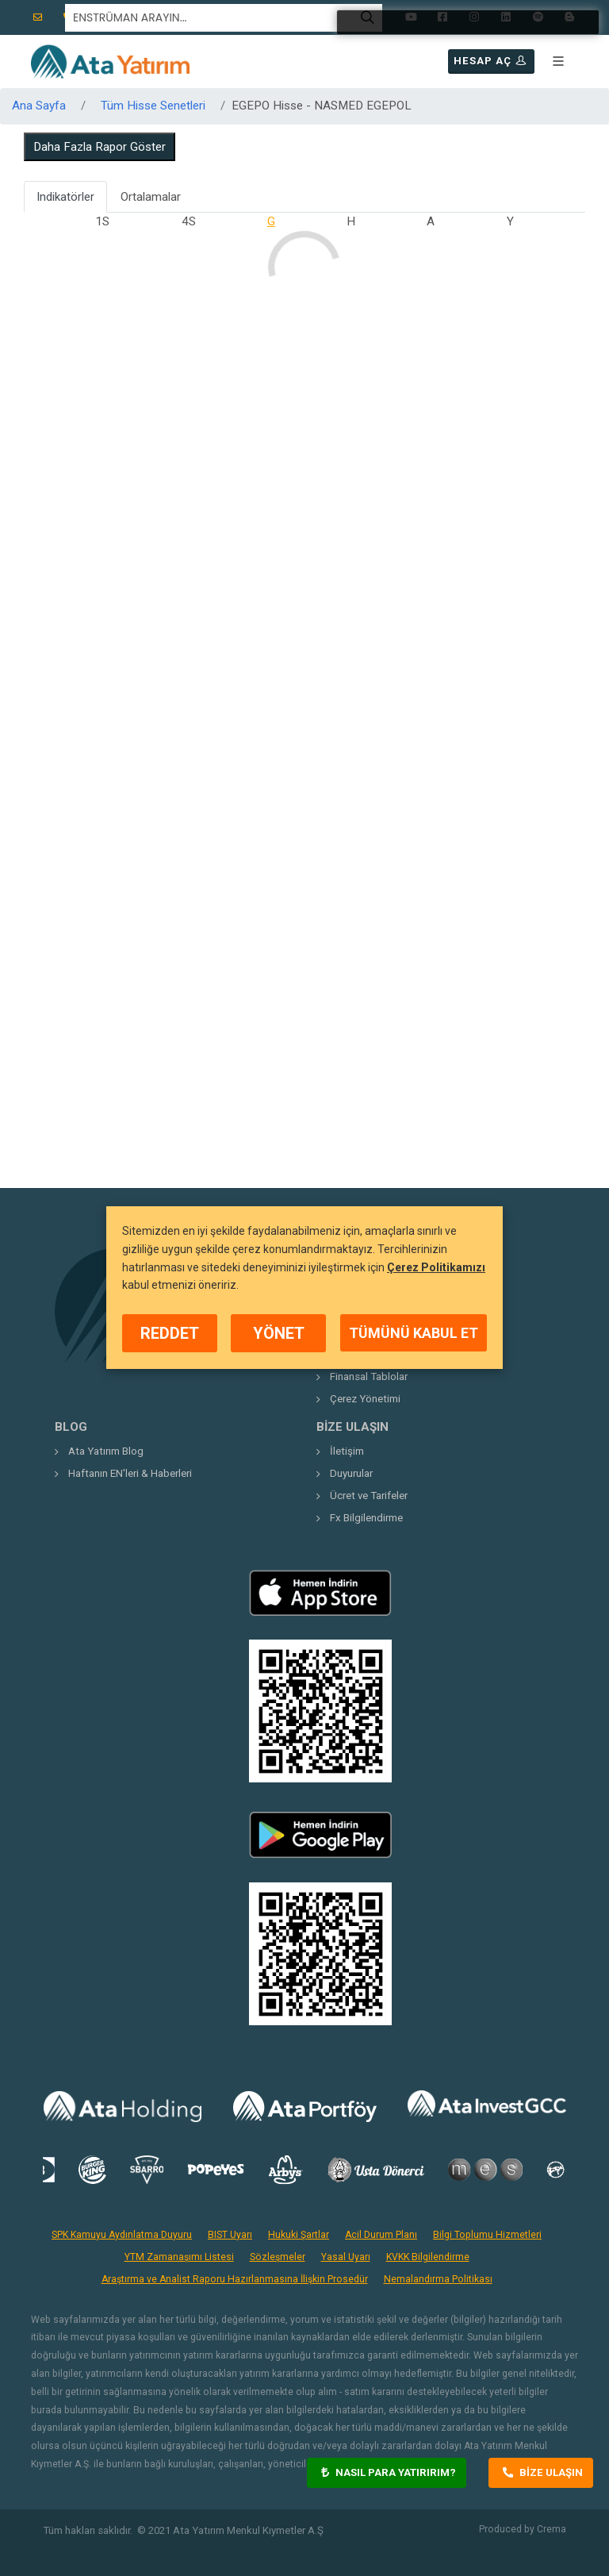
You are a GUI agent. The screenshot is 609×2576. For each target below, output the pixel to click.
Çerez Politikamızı (436, 1267)
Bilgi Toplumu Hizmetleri (487, 2234)
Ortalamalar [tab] (151, 197)
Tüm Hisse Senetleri (153, 105)
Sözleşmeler (277, 2257)
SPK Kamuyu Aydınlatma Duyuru (122, 2234)
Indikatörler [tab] (65, 197)
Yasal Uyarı (345, 2257)
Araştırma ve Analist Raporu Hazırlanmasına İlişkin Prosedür (235, 2279)
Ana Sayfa (39, 105)
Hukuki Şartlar (298, 2234)
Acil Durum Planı (381, 2234)
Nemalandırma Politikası (438, 2279)
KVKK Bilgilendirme (427, 2257)
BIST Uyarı (230, 2234)
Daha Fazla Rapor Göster (99, 147)
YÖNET (278, 1333)
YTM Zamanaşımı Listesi (179, 2257)
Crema (551, 2529)
